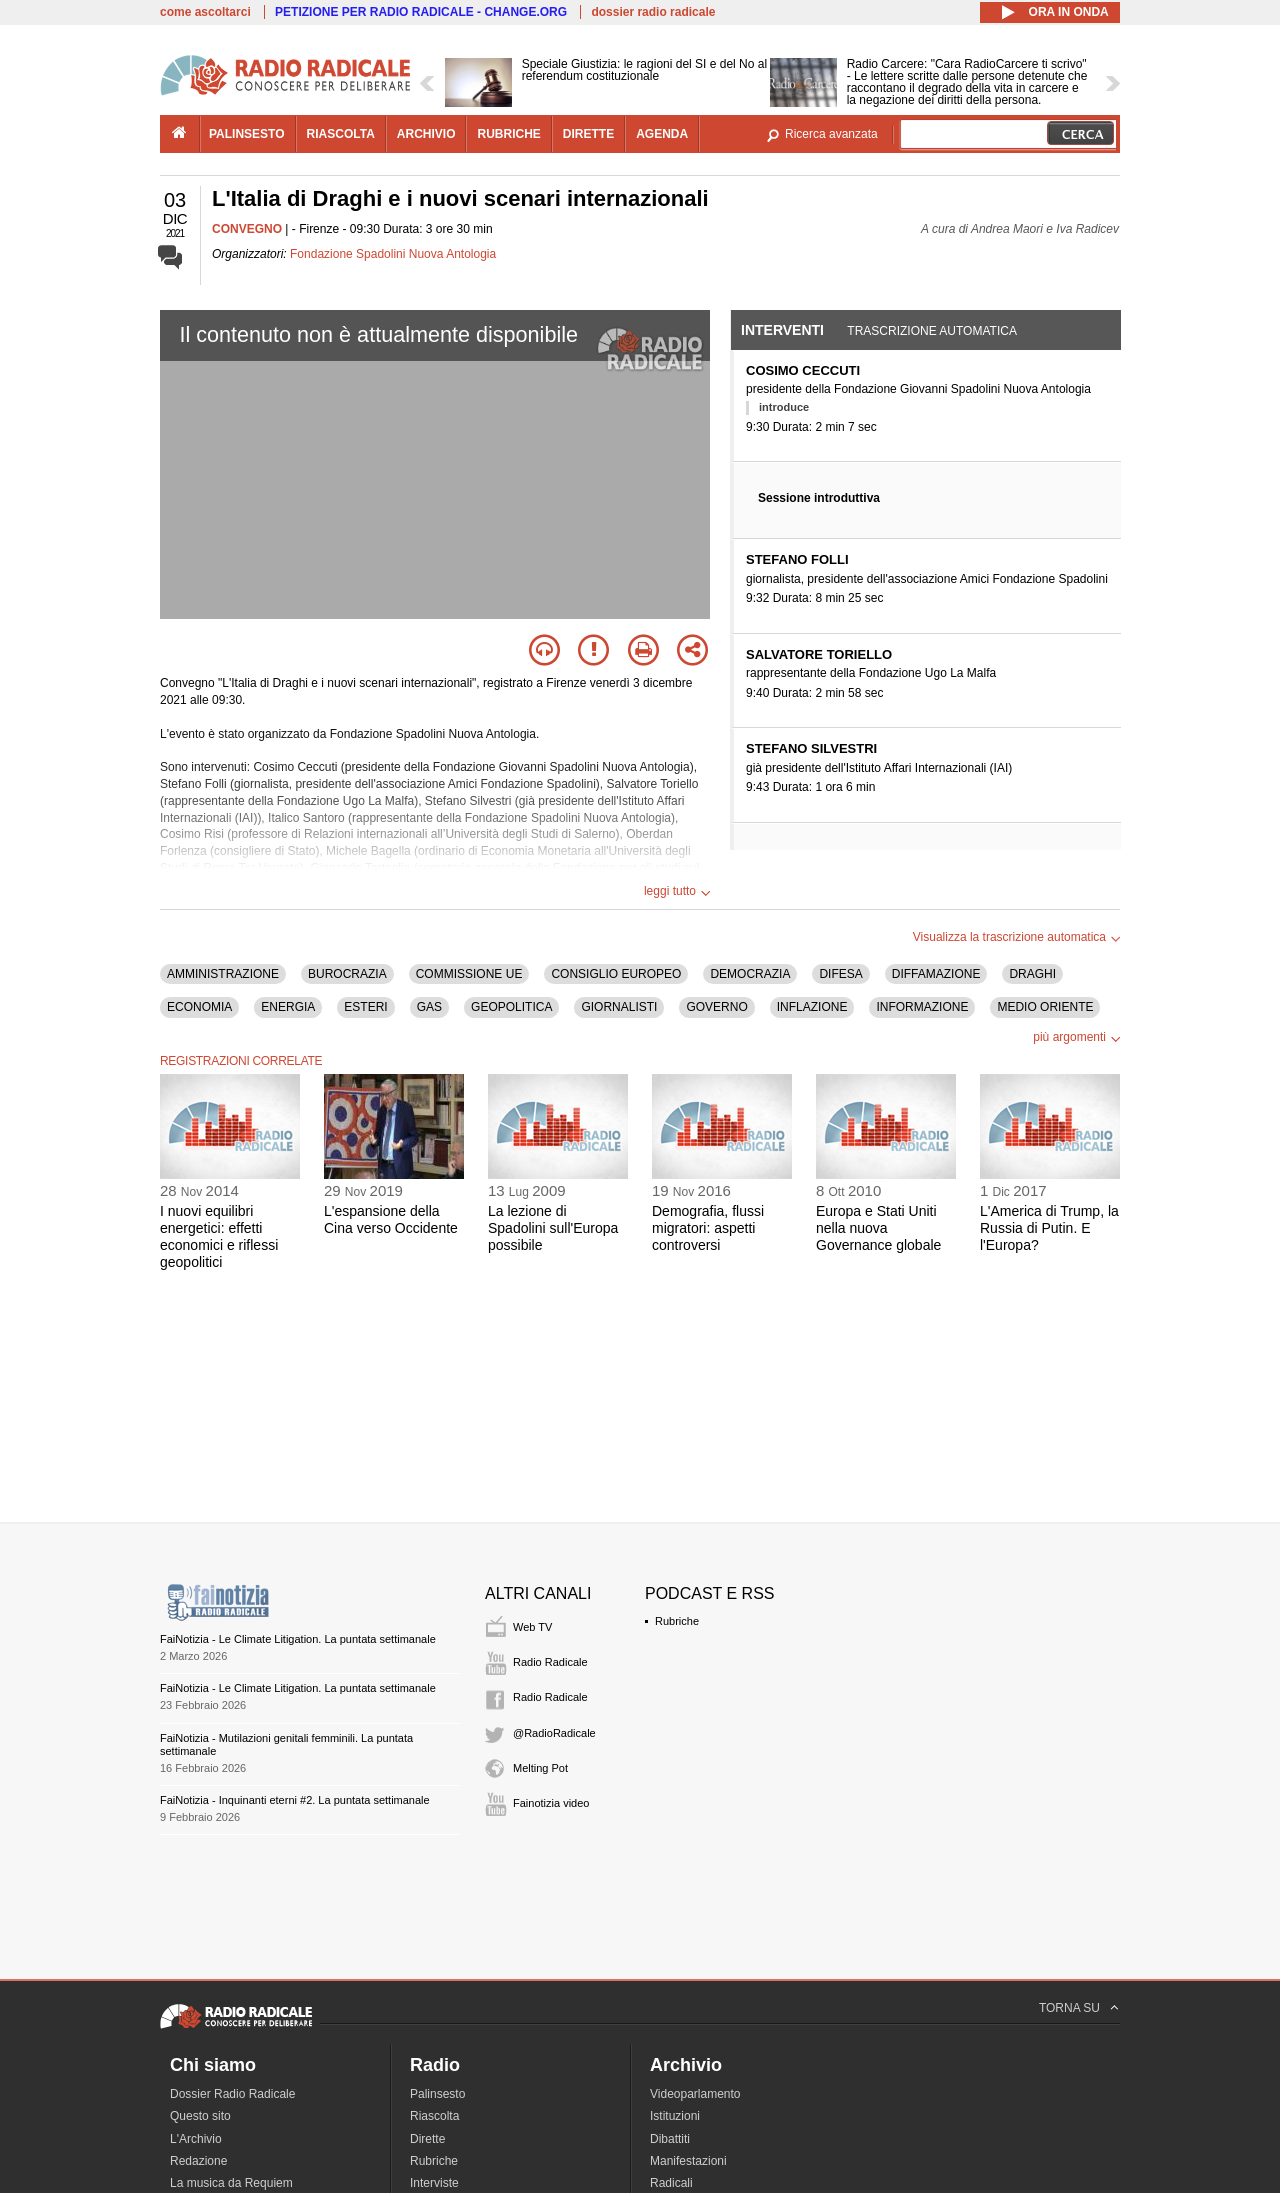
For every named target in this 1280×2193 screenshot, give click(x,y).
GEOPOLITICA (511, 1007)
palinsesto (247, 134)
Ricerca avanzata (831, 134)
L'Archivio (196, 2139)
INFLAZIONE (812, 1007)
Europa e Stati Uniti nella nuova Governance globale (878, 1228)
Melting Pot (540, 1768)
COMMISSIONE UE (469, 974)
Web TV (532, 1627)
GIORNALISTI (619, 1007)
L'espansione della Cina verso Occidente (391, 1219)
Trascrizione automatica (932, 331)
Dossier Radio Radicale (232, 2094)
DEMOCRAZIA (750, 974)
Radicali (671, 2183)
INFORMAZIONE (922, 1007)
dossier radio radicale (653, 12)
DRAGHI (1032, 974)
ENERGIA (288, 1007)
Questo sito (200, 2116)
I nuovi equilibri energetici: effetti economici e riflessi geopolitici (219, 1236)
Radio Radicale (550, 1662)
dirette (588, 134)
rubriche (508, 134)
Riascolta (434, 2116)
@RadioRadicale (554, 1733)
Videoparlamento (695, 2094)
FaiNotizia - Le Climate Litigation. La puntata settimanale (298, 1639)
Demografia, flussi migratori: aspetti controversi (708, 1228)
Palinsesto (437, 2094)
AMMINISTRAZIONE (223, 974)
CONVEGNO (247, 229)
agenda (662, 134)
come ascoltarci (205, 12)
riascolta (341, 134)
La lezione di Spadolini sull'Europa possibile (553, 1228)
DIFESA (840, 974)
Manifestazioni (688, 2161)
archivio (426, 134)
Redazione (198, 2161)
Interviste (434, 2183)
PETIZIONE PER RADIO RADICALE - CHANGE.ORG (421, 12)
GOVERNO (716, 1007)
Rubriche (677, 1621)
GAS (429, 1007)
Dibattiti (670, 2139)
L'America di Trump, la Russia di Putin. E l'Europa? (1049, 1228)
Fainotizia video (551, 1803)
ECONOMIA (199, 1007)
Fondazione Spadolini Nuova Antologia (393, 254)
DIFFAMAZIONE (936, 974)
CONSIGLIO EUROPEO (616, 974)
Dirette (427, 2139)
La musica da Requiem (231, 2183)
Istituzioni (675, 2116)
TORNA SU (1069, 2008)
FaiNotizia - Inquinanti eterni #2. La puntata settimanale (295, 1800)
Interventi (782, 330)
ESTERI (365, 1007)
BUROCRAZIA (347, 974)
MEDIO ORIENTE (1045, 1007)
